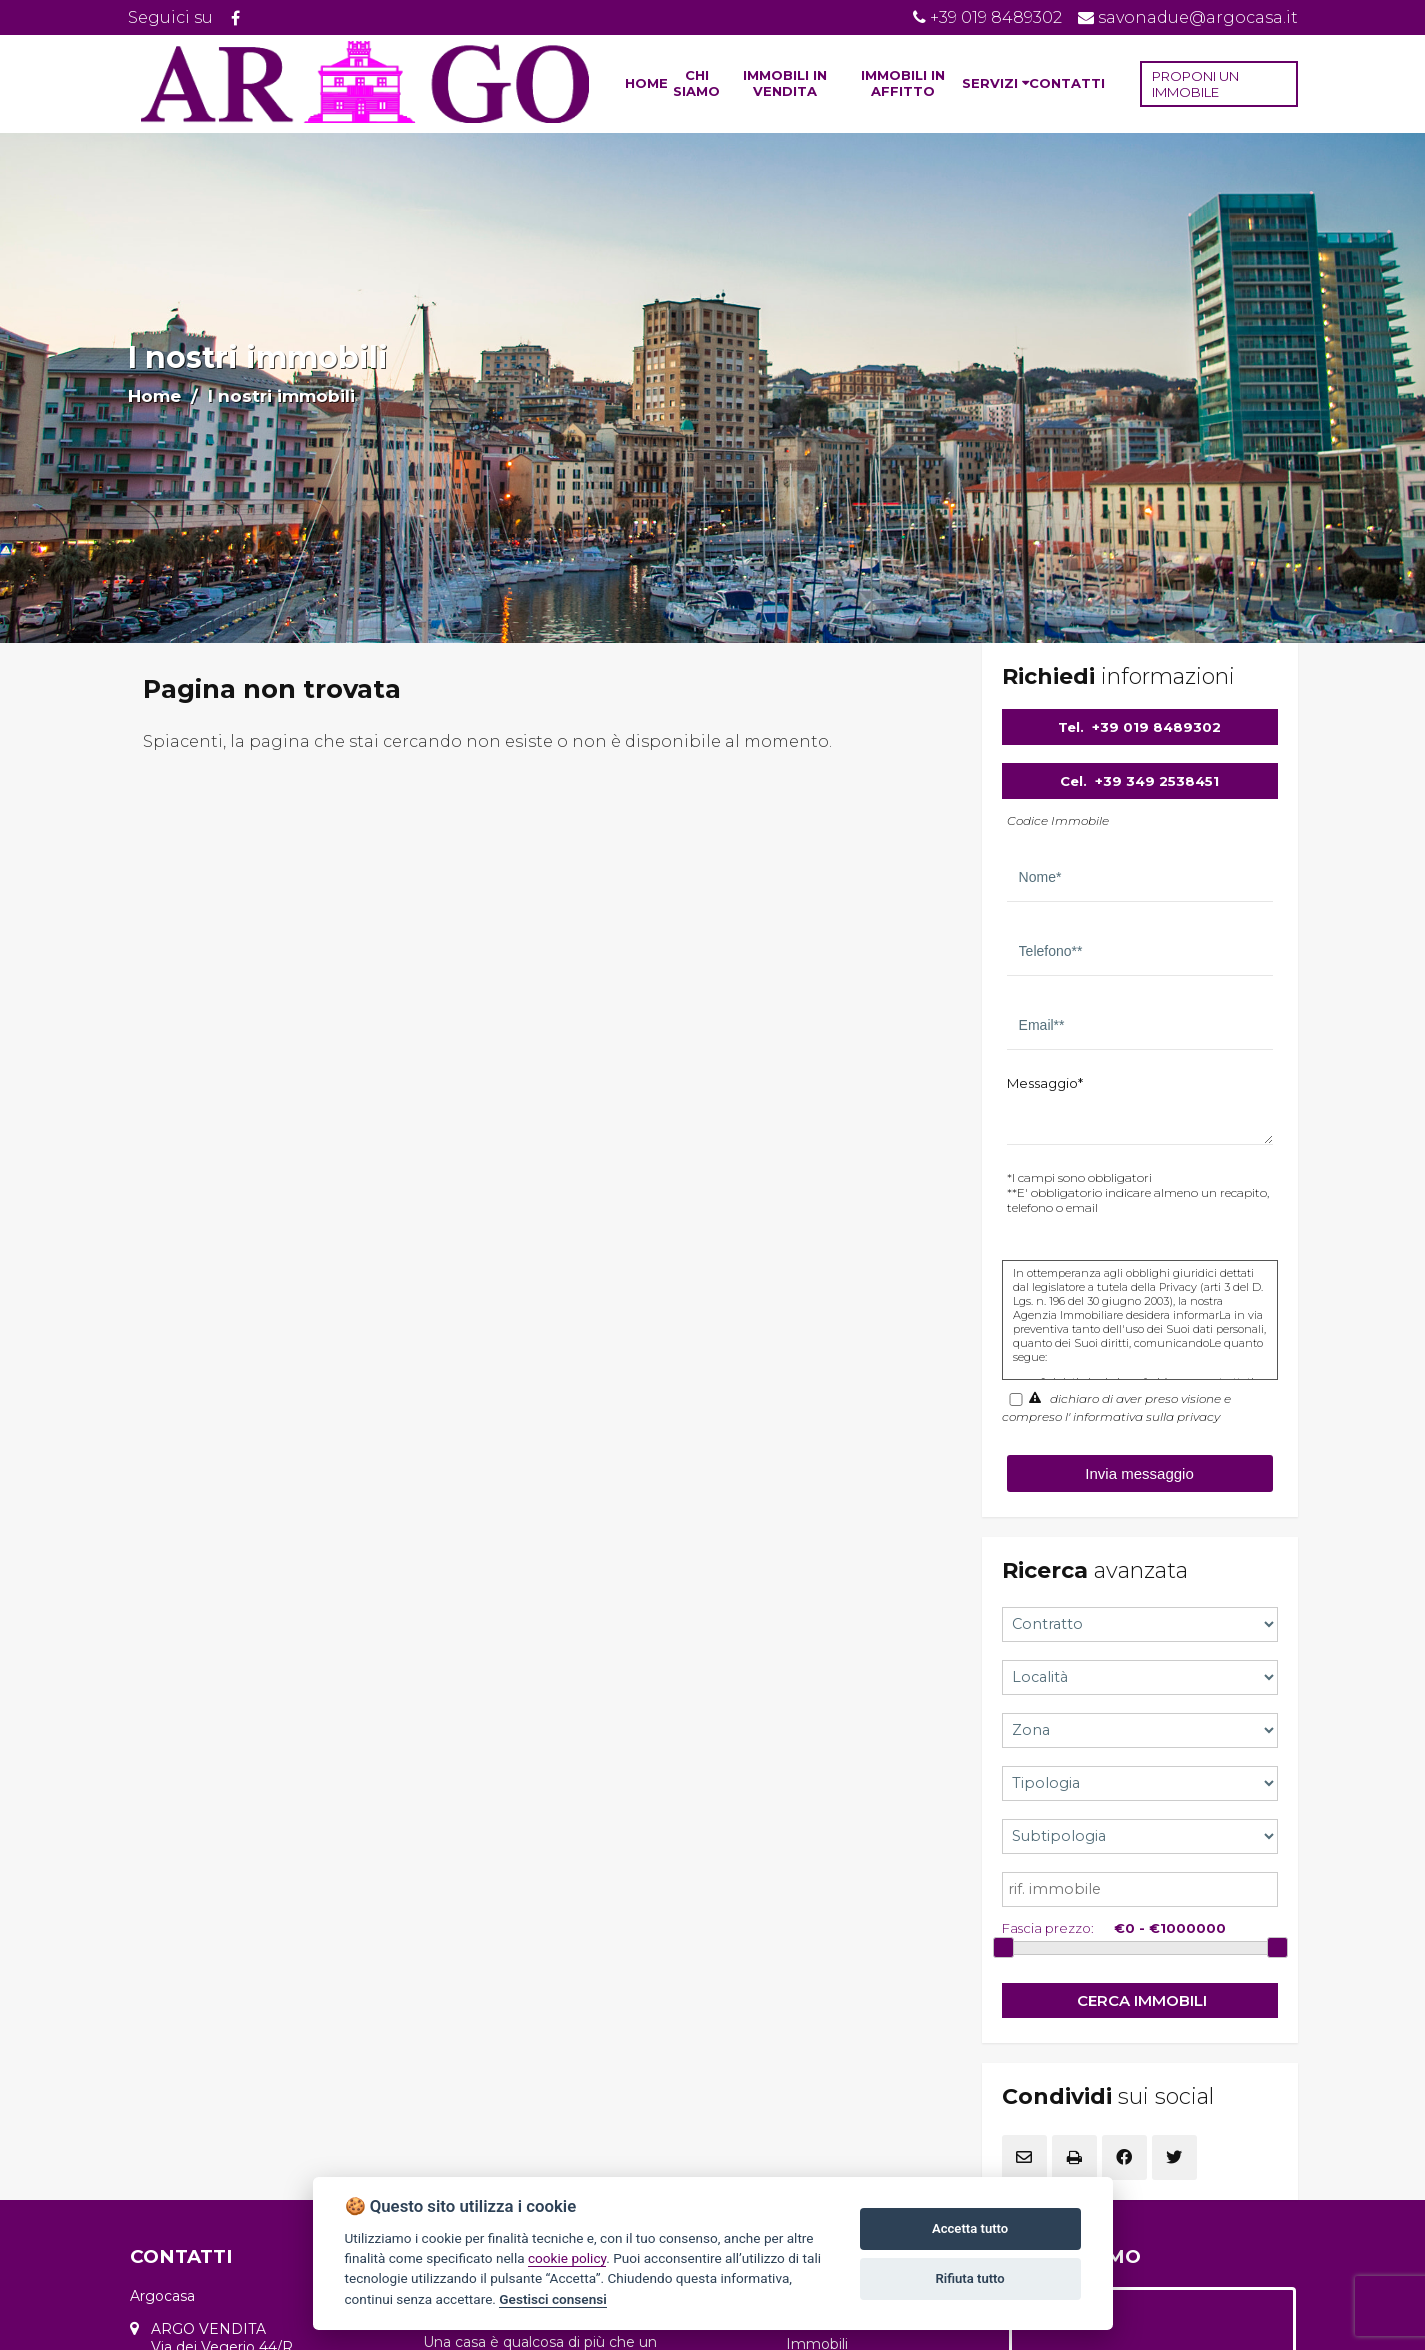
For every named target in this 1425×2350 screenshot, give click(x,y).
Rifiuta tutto (969, 2278)
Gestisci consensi (552, 2299)
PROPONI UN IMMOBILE (1195, 84)
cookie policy (567, 2258)
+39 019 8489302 (1156, 727)
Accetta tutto (970, 2228)
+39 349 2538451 (1157, 781)
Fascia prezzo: (1048, 1928)
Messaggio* (1045, 1083)
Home (154, 396)
